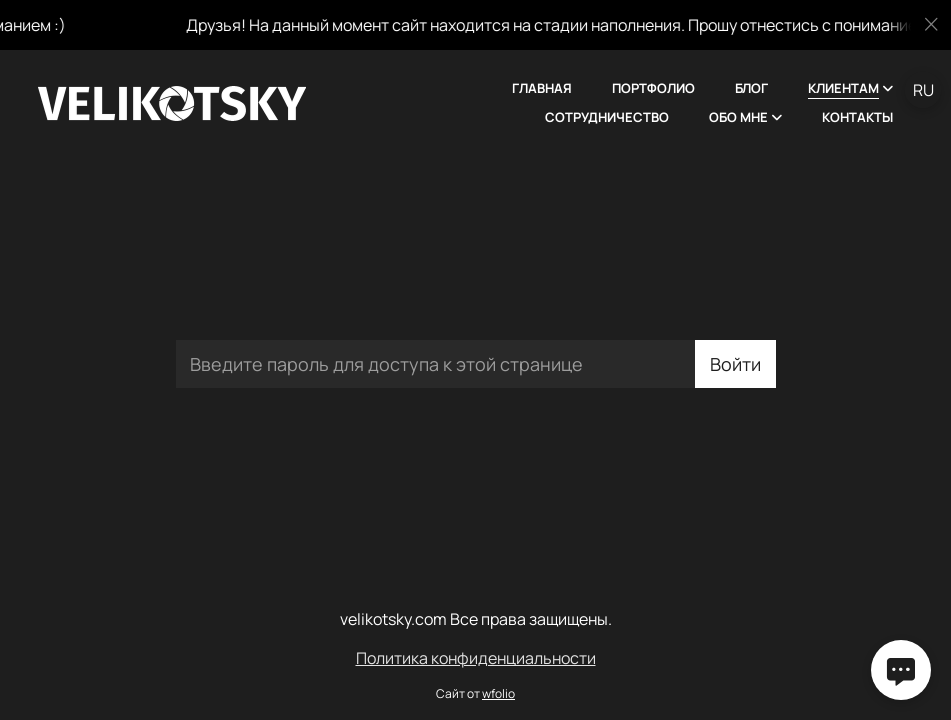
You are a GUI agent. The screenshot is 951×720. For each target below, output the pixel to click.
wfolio (498, 693)
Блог (751, 88)
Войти (735, 364)
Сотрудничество (607, 117)
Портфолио (653, 88)
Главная (542, 88)
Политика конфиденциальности (476, 658)
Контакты (857, 117)
